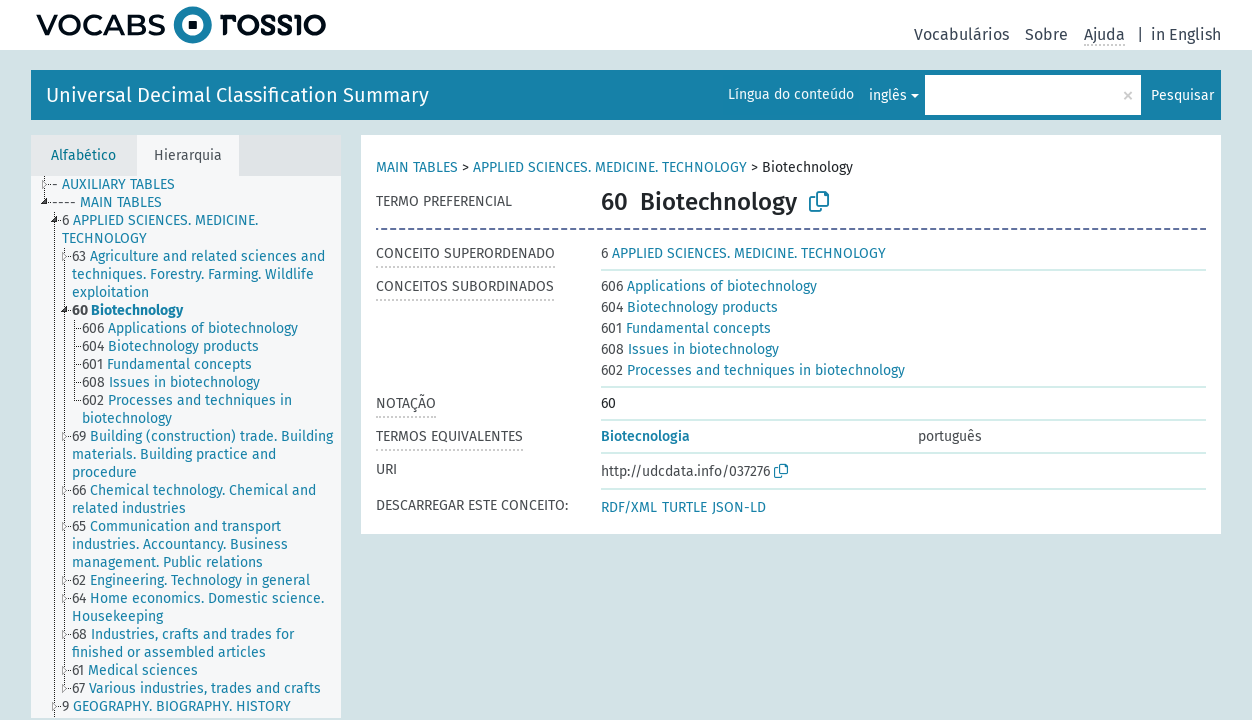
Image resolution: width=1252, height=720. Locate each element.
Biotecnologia (645, 436)
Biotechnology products (689, 307)
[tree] (186, 447)
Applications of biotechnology (709, 286)
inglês (888, 95)
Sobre (1046, 34)
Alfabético (83, 155)
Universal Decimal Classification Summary (237, 95)
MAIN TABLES (417, 167)
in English (1186, 34)
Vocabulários (961, 34)
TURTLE (684, 507)
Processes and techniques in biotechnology (753, 370)
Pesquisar (1182, 95)
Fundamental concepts (686, 328)
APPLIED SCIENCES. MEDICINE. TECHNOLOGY (610, 167)
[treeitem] (122, 185)
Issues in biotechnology (690, 349)
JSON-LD (739, 507)
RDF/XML (629, 507)
